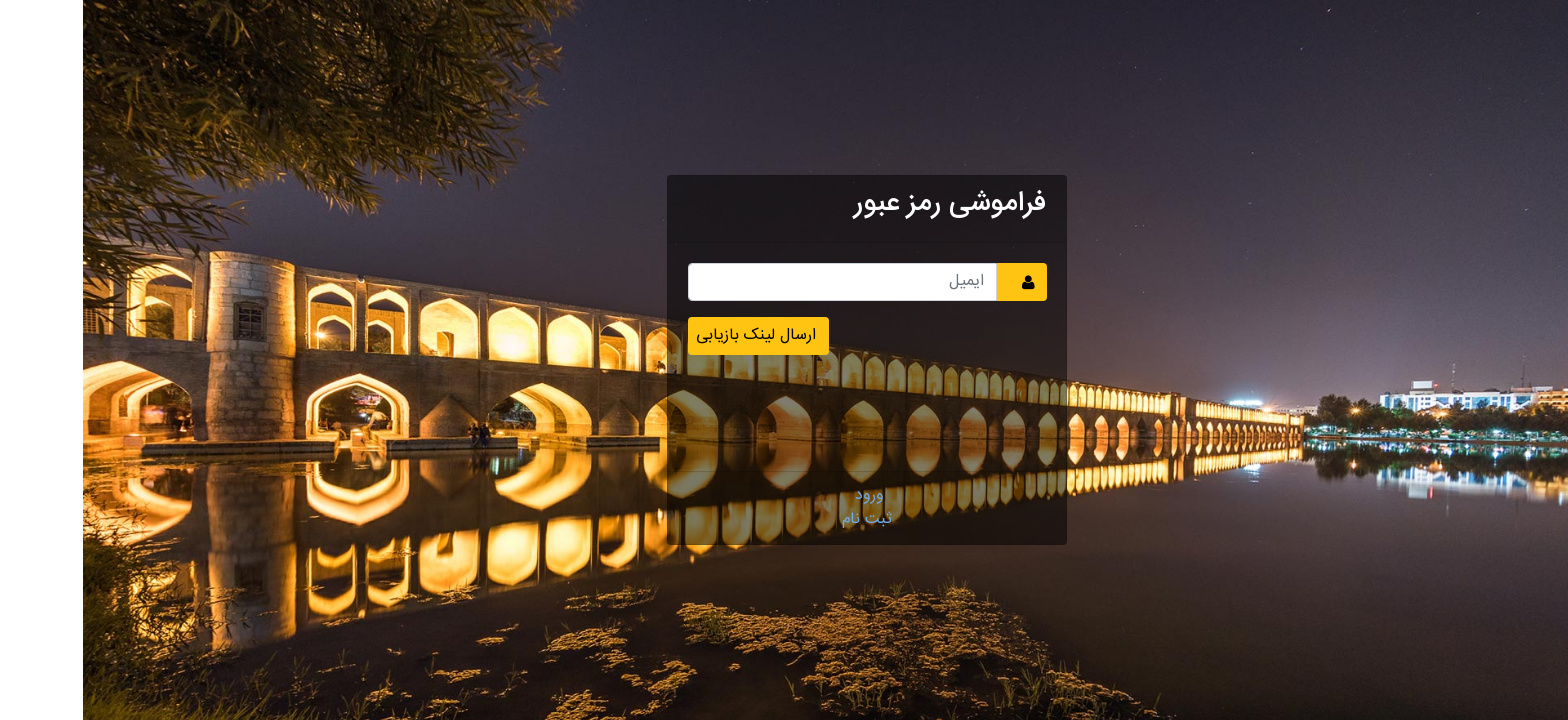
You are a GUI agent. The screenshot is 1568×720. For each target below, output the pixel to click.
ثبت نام (784, 520)
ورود (786, 496)
